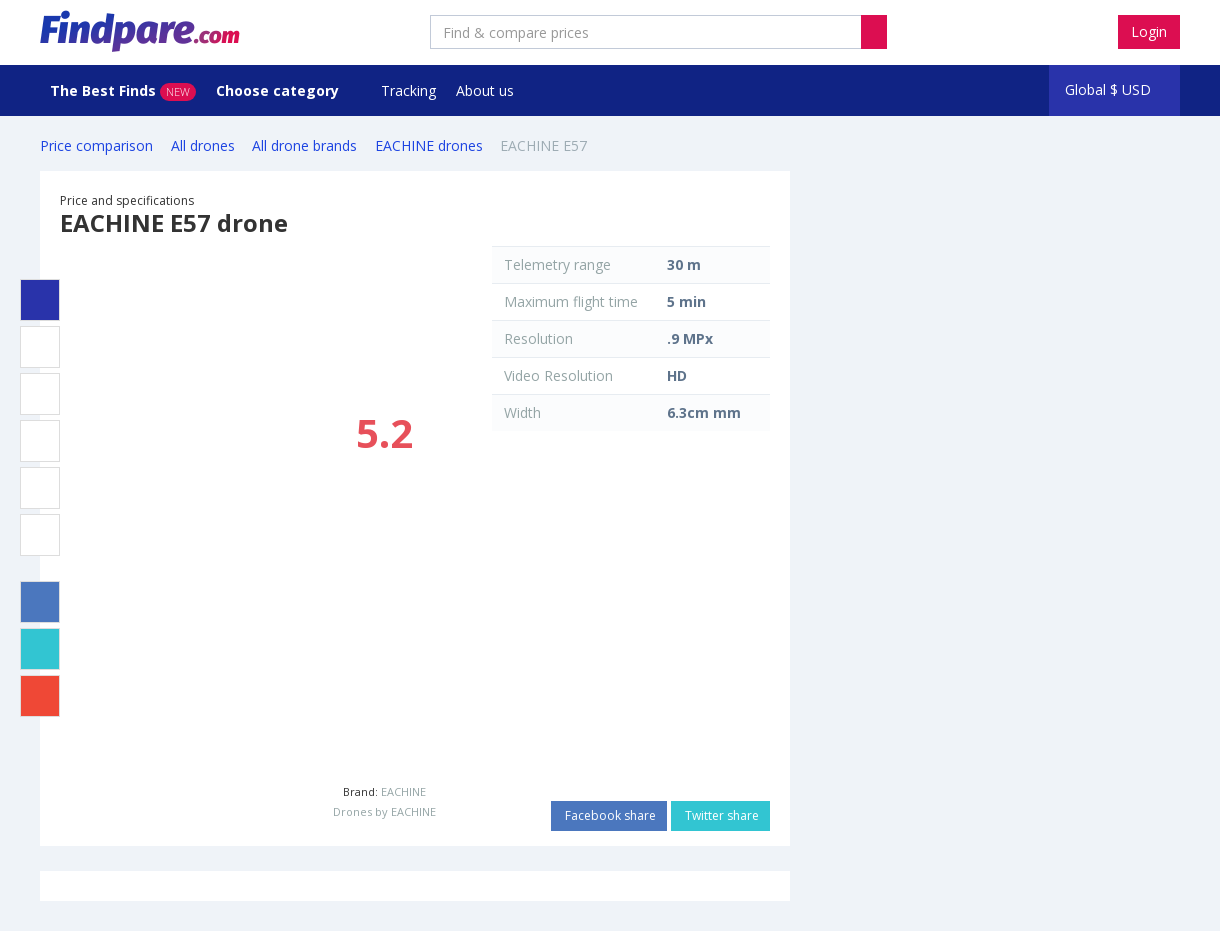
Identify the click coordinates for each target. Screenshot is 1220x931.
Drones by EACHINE (384, 811)
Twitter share (720, 815)
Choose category (279, 90)
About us (485, 90)
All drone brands (304, 145)
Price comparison (96, 145)
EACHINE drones (429, 145)
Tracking (408, 90)
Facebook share (609, 815)
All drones (203, 145)
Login (1149, 31)
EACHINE (403, 791)
